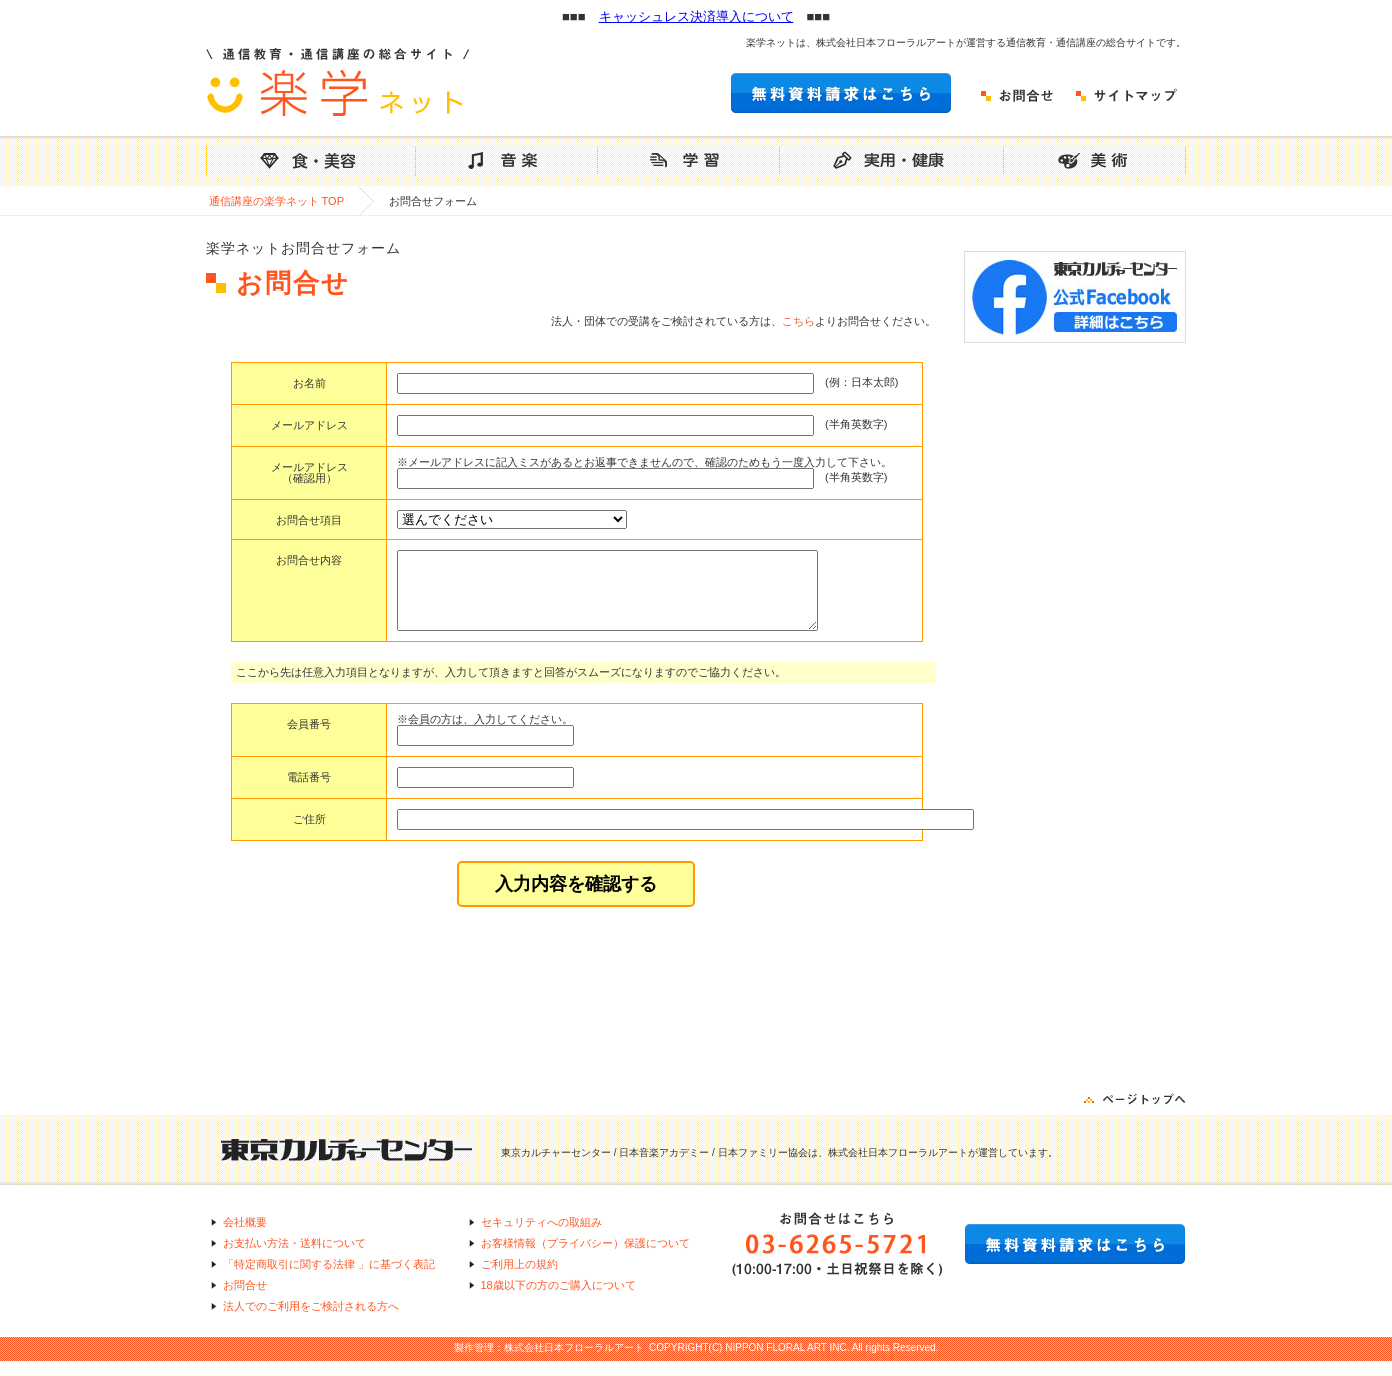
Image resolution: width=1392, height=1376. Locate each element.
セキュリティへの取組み (541, 1237)
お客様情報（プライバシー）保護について (585, 1258)
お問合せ (245, 1300)
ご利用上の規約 (519, 1279)
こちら (798, 321)
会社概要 (245, 1237)
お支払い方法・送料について (294, 1258)
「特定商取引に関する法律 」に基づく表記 (329, 1279)
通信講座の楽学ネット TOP (276, 201)
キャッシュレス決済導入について (696, 16)
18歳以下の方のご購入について (558, 1300)
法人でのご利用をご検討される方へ (311, 1321)
